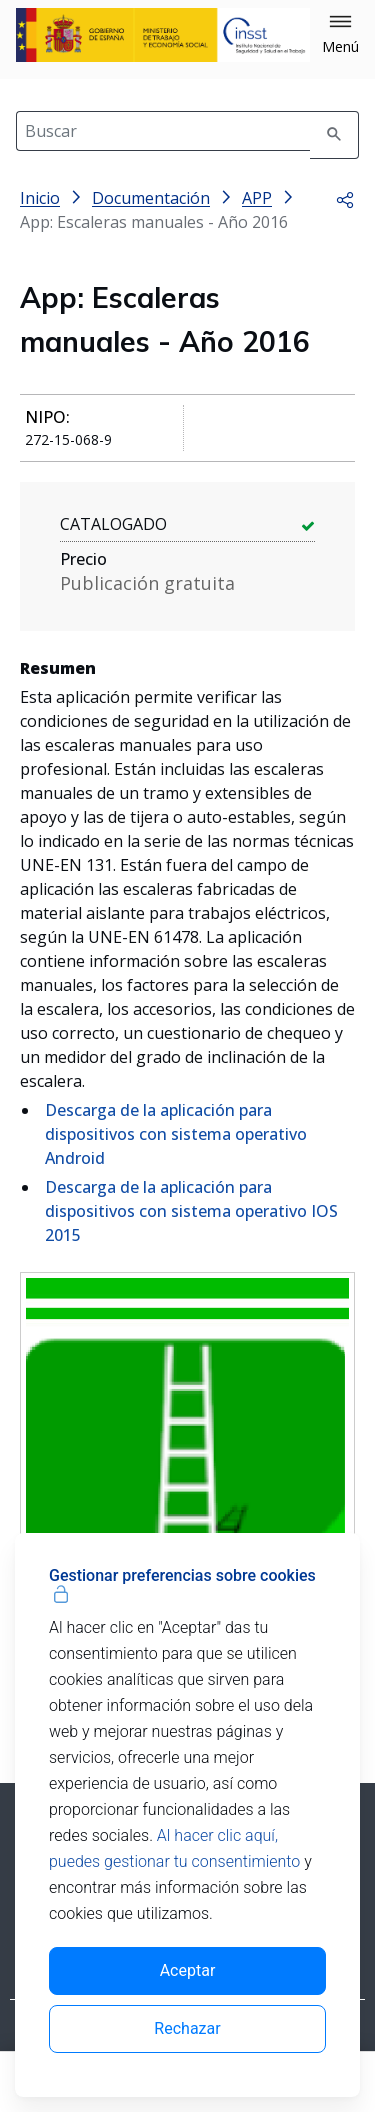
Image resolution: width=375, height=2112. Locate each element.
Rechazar (187, 2028)
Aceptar (188, 1970)
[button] (340, 35)
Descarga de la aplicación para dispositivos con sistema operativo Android (176, 1134)
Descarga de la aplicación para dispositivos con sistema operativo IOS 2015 (191, 1211)
